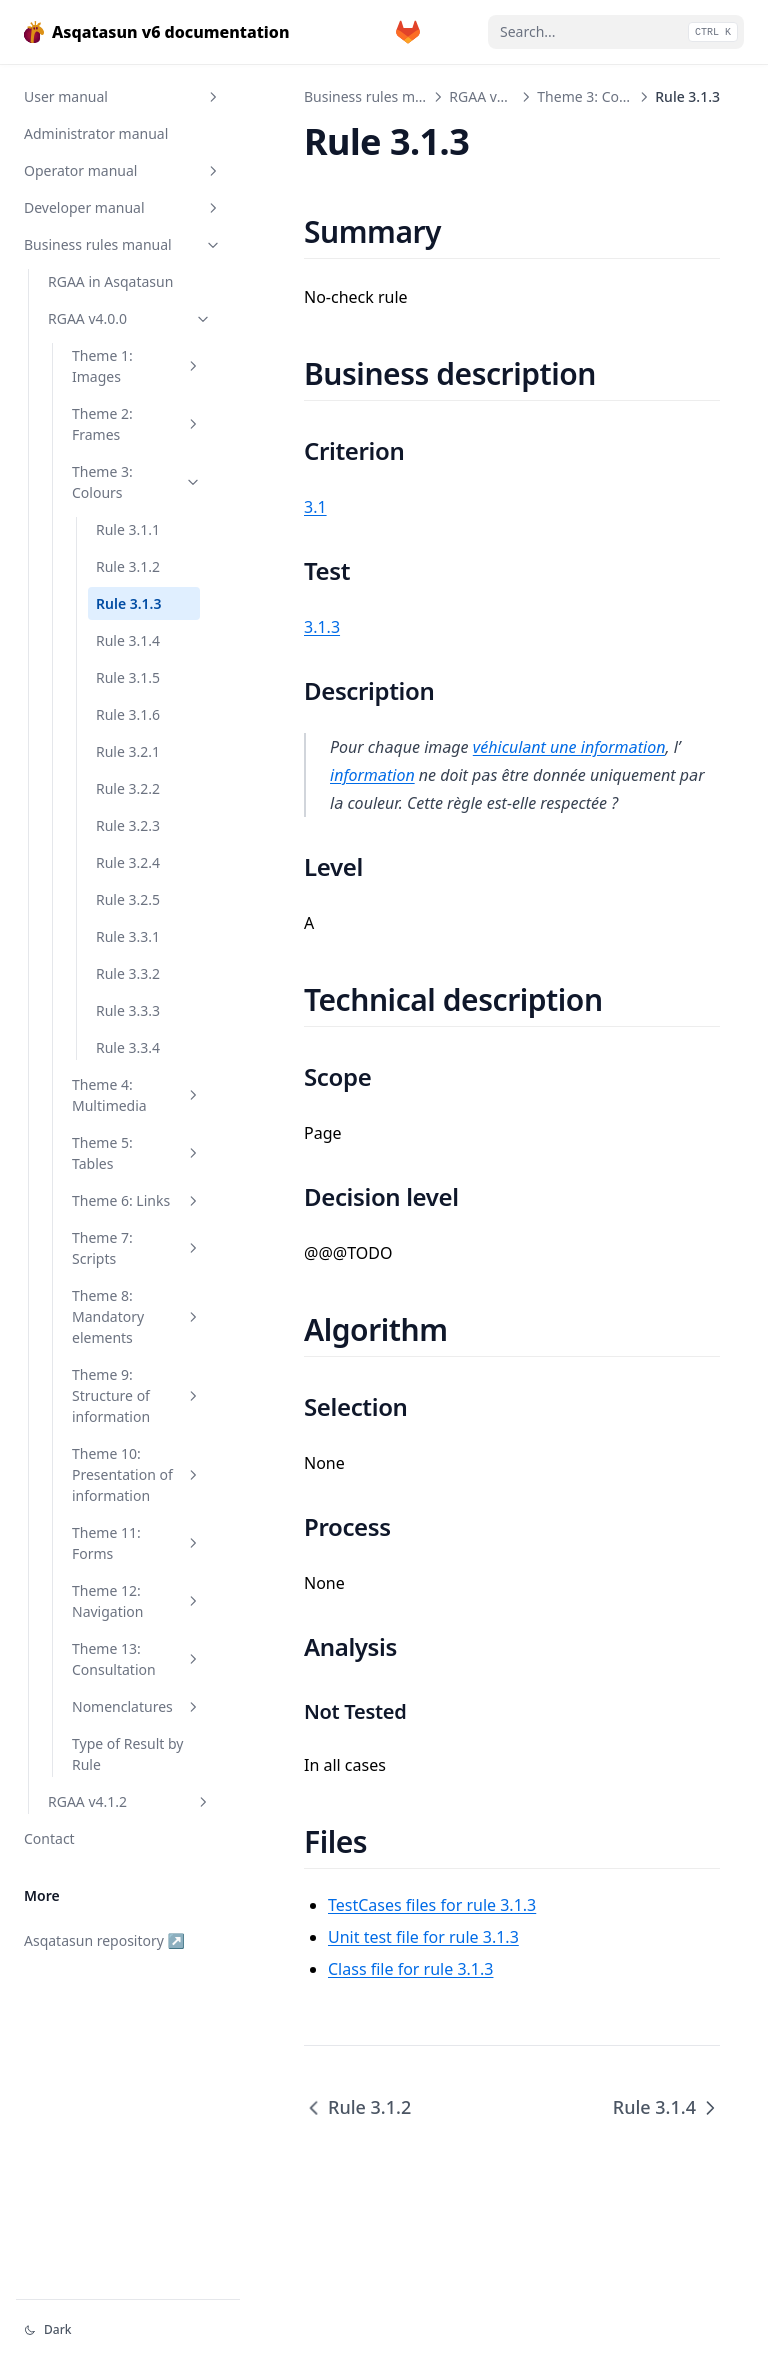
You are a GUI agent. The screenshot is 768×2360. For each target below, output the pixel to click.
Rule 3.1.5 (128, 677)
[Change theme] (128, 2330)
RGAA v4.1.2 (130, 1801)
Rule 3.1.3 (128, 603)
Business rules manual (123, 244)
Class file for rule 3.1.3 (410, 1969)
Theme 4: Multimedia (137, 1095)
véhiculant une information (569, 747)
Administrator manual (96, 133)
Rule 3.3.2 (128, 973)
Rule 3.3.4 (128, 1047)
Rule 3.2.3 (128, 825)
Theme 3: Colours (137, 482)
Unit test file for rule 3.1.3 (423, 1937)
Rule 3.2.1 (128, 751)
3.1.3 (322, 627)
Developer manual (123, 207)
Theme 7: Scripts (137, 1248)
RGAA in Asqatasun (110, 281)
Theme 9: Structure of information (137, 1395)
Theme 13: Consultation (137, 1659)
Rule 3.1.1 (128, 529)
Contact (49, 1838)
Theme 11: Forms (137, 1543)
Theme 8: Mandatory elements (137, 1316)
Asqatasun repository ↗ (104, 1940)
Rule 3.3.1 (128, 936)
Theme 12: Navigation (137, 1601)
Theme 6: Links (137, 1200)
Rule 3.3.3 (128, 1010)
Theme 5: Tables (137, 1153)
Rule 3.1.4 (128, 640)
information (372, 775)
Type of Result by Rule (127, 1754)
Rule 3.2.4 (128, 862)
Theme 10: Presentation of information (137, 1474)
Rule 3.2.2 (128, 788)
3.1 (315, 507)
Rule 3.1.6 (128, 714)
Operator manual (123, 170)
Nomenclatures (137, 1706)
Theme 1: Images (137, 366)
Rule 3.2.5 (128, 899)
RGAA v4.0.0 (130, 318)
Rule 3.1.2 (128, 566)
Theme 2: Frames (137, 424)
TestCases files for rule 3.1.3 (432, 1905)
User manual (123, 96)
